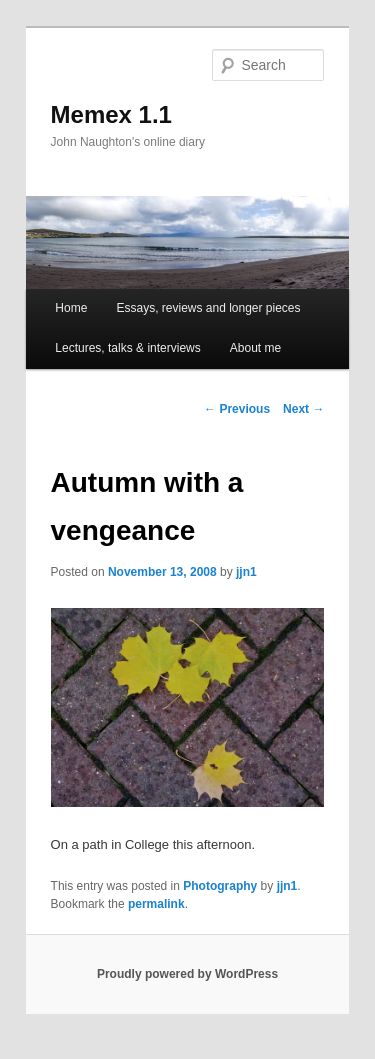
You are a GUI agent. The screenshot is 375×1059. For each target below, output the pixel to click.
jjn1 (246, 572)
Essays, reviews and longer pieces (208, 308)
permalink (156, 904)
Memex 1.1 (111, 114)
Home (71, 308)
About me (255, 348)
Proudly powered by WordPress (187, 974)
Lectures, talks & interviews (127, 348)
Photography (220, 886)
